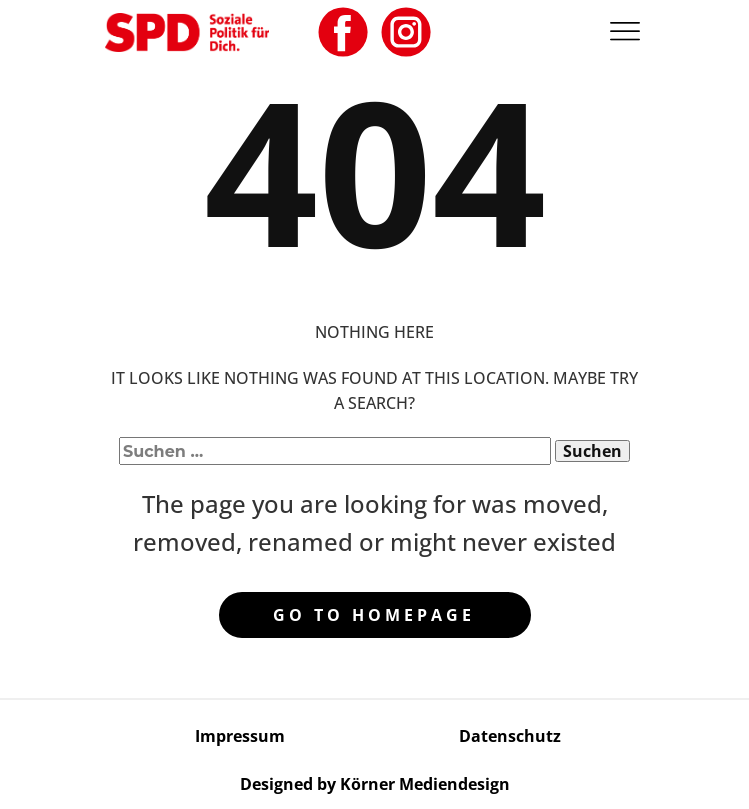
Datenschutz (510, 736)
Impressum (240, 736)
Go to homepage (374, 615)
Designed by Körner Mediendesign (375, 784)
